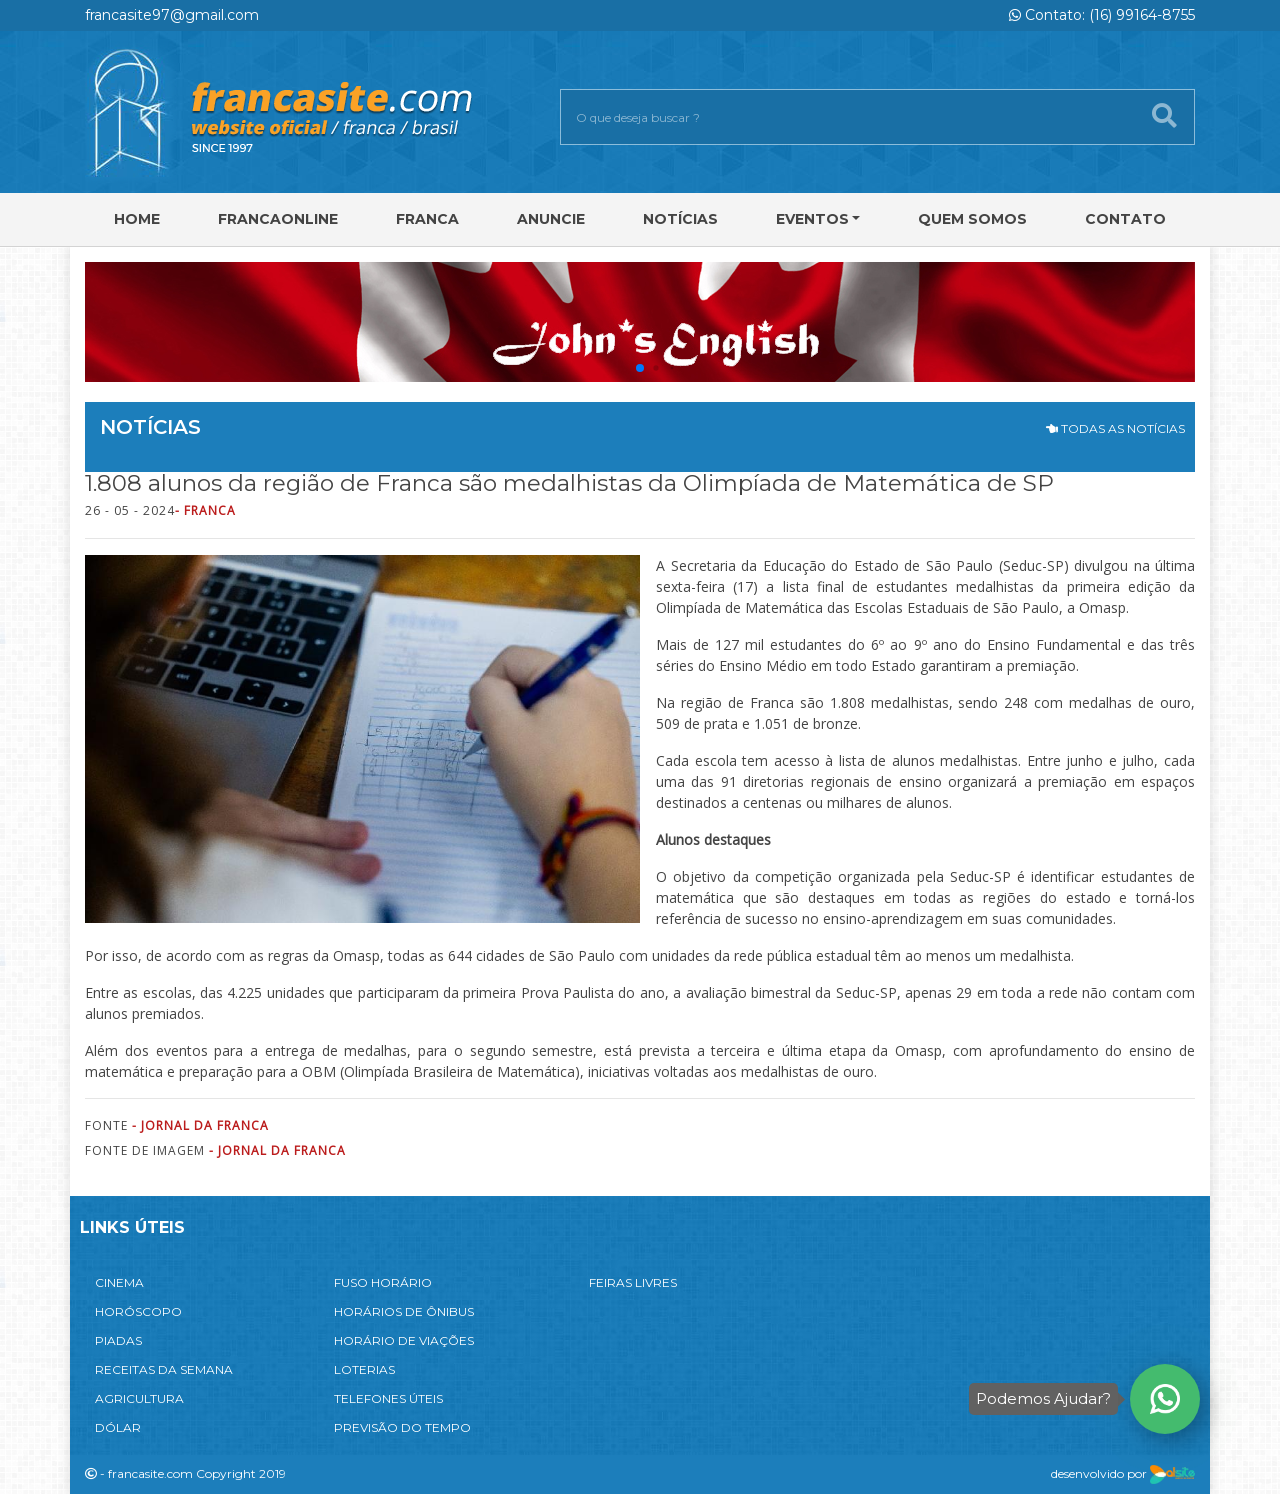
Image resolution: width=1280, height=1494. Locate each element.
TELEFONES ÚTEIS (388, 1398)
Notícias (680, 219)
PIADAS (118, 1340)
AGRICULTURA (139, 1398)
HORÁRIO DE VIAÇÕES (404, 1340)
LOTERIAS (364, 1369)
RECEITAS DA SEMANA (164, 1369)
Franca (427, 219)
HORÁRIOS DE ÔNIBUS (404, 1311)
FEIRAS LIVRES (633, 1282)
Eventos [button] (812, 219)
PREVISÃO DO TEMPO (402, 1427)
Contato (1125, 219)
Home (137, 219)
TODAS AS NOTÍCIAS (1115, 428)
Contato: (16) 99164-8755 (1102, 15)
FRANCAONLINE (278, 219)
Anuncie (551, 219)
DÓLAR (118, 1427)
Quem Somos (972, 219)
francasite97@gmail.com (172, 15)
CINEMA (119, 1282)
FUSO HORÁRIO (383, 1282)
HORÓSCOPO (138, 1311)
